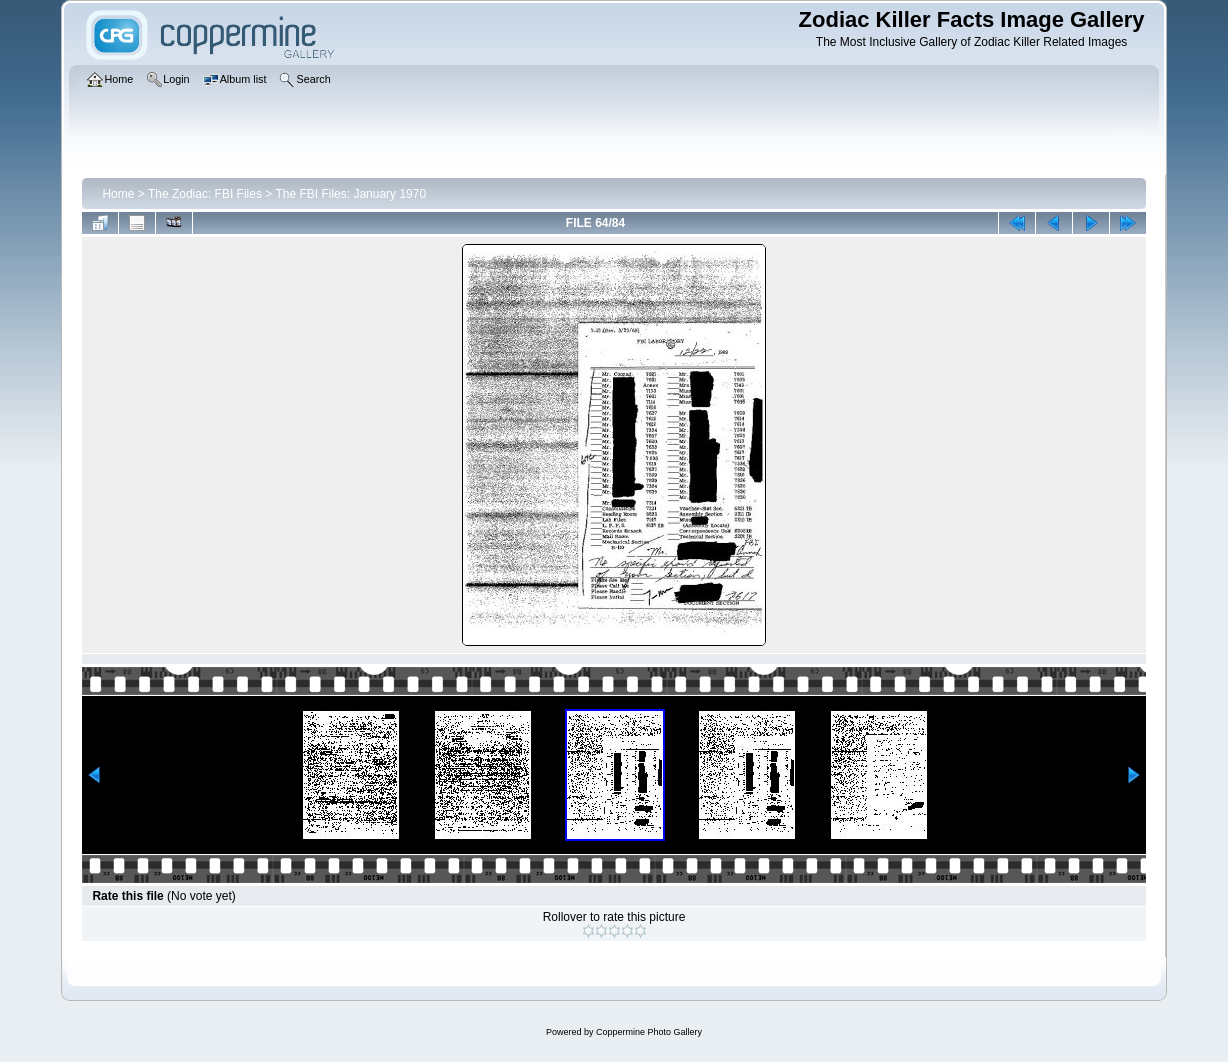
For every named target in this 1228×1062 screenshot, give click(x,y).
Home (118, 194)
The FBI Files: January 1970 (350, 194)
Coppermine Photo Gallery (649, 1032)
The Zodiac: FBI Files (205, 194)
